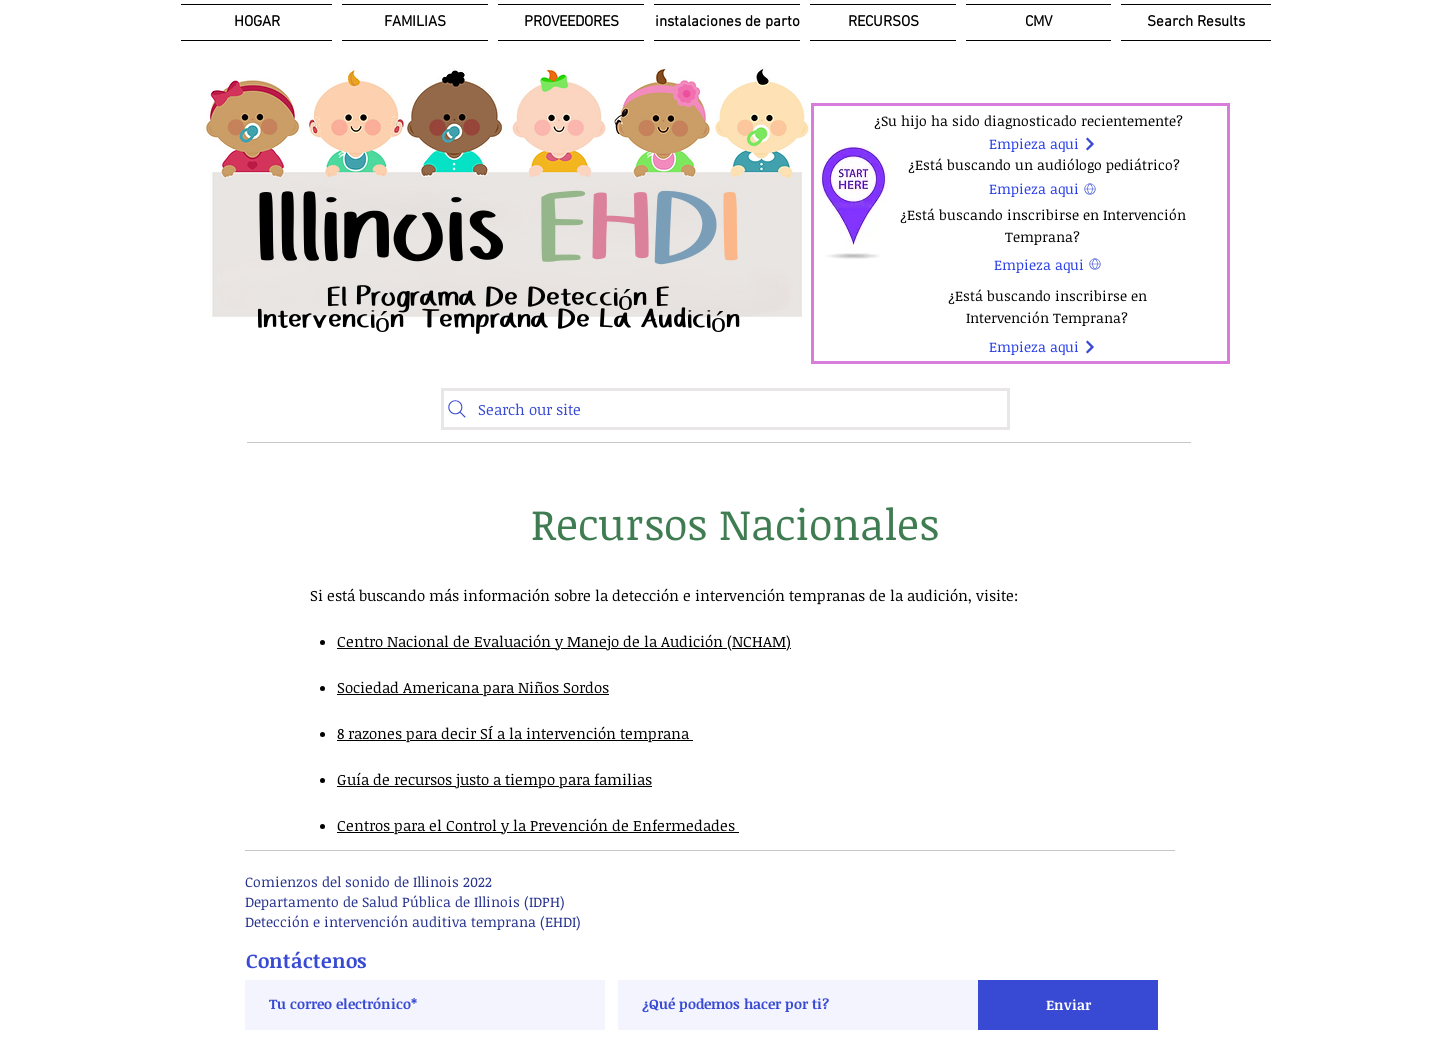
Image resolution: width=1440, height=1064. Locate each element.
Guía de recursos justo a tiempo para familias (494, 779)
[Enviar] (1068, 1005)
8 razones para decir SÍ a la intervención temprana (515, 733)
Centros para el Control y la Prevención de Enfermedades (538, 825)
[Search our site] (725, 409)
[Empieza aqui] (1042, 144)
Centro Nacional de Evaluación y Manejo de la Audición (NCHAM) (564, 641)
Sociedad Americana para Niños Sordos (473, 687)
